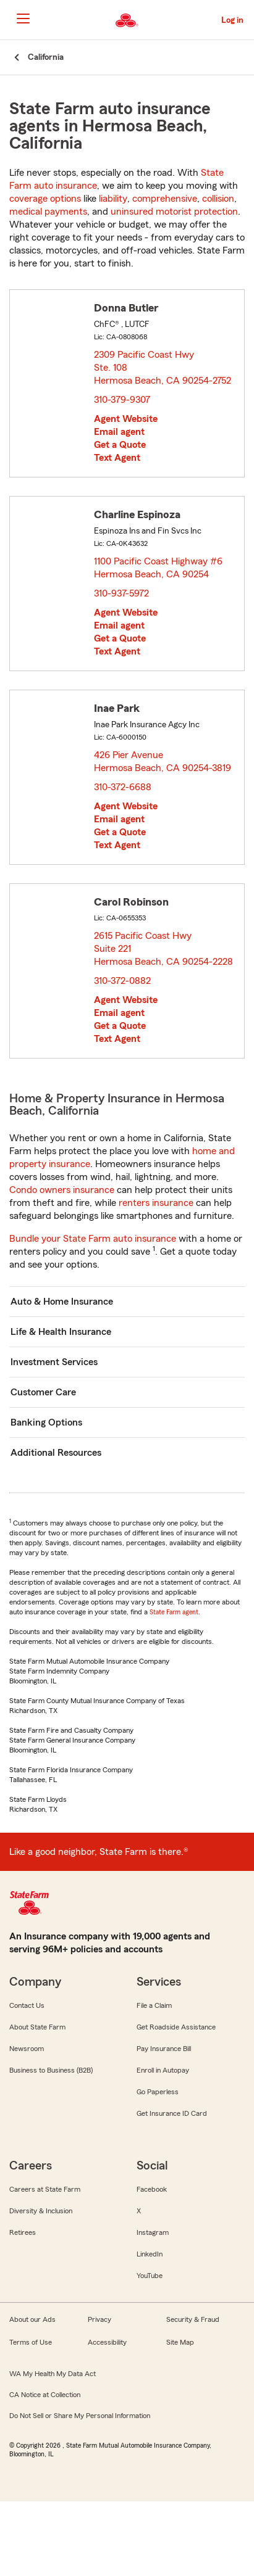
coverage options (45, 199)
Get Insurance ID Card (172, 2113)
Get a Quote (120, 445)
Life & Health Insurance (61, 1332)
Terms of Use (30, 2342)
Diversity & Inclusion (40, 2211)
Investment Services (54, 1362)
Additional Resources (56, 1453)
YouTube (150, 2275)
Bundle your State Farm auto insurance (92, 1239)
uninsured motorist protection (174, 212)
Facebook (152, 2189)
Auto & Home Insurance (62, 1302)
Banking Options (46, 1422)
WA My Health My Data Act (52, 2373)
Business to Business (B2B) (51, 2070)
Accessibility (107, 2342)
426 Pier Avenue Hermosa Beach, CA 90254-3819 (163, 761)
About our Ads (32, 2319)
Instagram (153, 2232)
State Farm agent (174, 1612)
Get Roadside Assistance (176, 2027)
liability (113, 199)
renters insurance (156, 1203)
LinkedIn (150, 2254)
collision (218, 199)
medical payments (48, 212)
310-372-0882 (122, 981)
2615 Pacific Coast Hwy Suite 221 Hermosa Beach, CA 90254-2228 (164, 949)
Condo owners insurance (61, 1190)
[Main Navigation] (22, 18)
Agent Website (126, 419)
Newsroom (26, 2048)
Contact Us (26, 2005)
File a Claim (154, 2005)
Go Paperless (158, 2091)
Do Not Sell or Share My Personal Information (79, 2415)
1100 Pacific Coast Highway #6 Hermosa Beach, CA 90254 (158, 567)
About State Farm (37, 2027)
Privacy (99, 2319)
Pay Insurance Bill (164, 2048)
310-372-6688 (122, 787)
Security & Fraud (192, 2319)
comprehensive (164, 199)
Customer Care (43, 1392)
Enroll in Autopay (163, 2070)
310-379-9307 (122, 400)
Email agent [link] (119, 432)
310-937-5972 (121, 593)
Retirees (22, 2232)
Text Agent (117, 458)
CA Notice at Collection (44, 2394)
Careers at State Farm (44, 2189)
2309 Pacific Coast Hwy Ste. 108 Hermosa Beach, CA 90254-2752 (163, 368)
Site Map (180, 2342)
